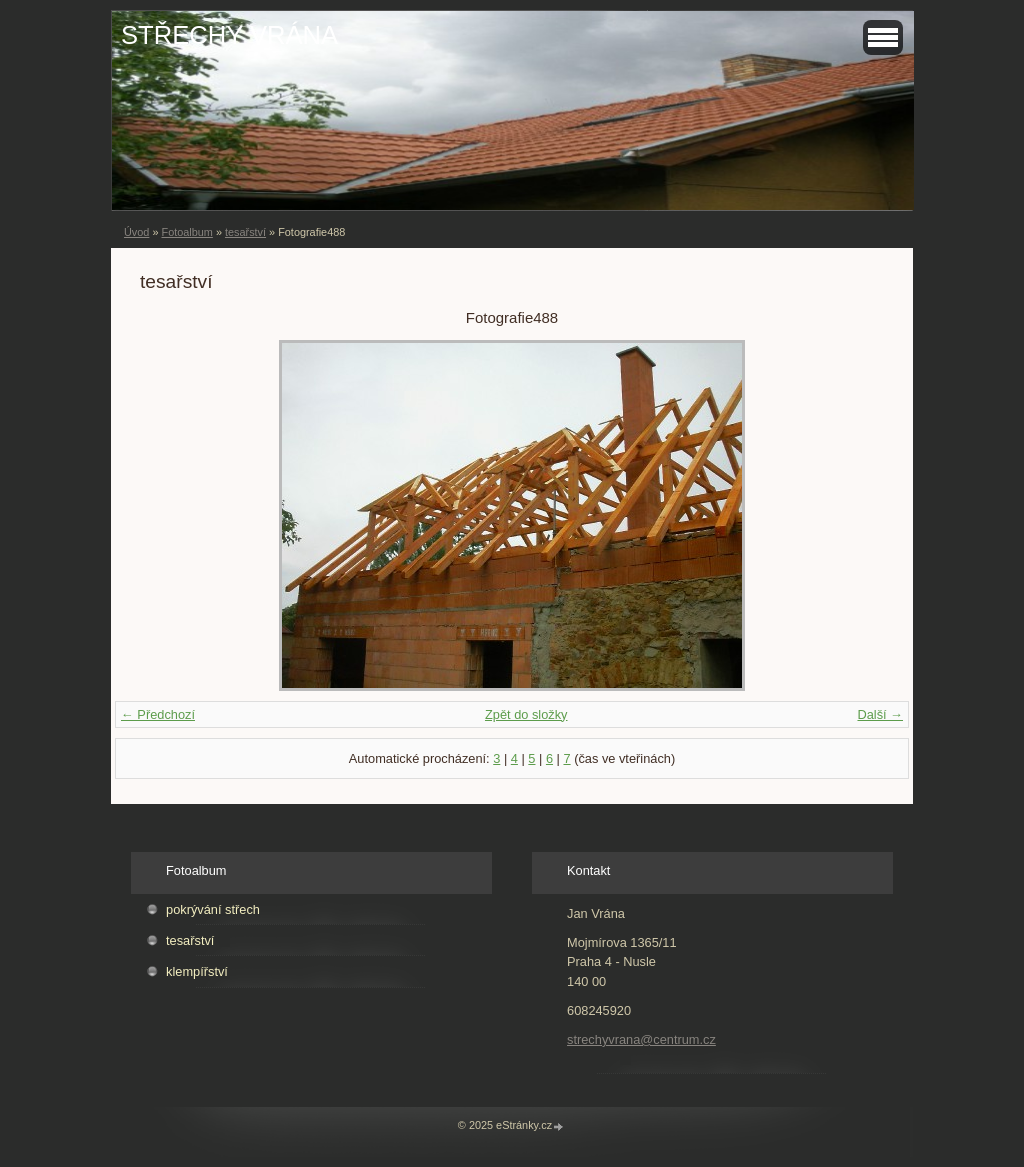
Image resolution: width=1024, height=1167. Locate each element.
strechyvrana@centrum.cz (641, 1039)
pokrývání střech (213, 909)
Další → (880, 714)
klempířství (197, 971)
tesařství (245, 232)
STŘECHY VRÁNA (229, 35)
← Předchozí (158, 714)
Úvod (136, 232)
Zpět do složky (526, 714)
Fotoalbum (186, 232)
